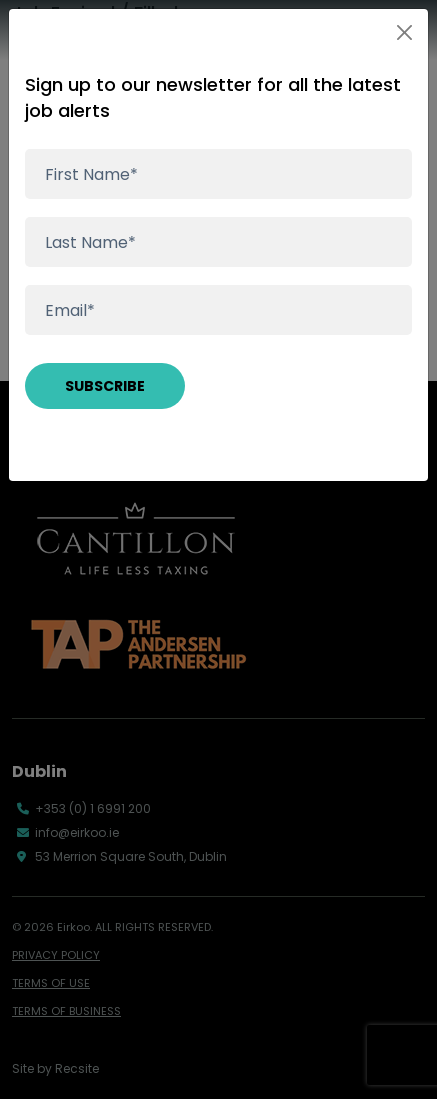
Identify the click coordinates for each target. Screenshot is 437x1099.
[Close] (404, 32)
